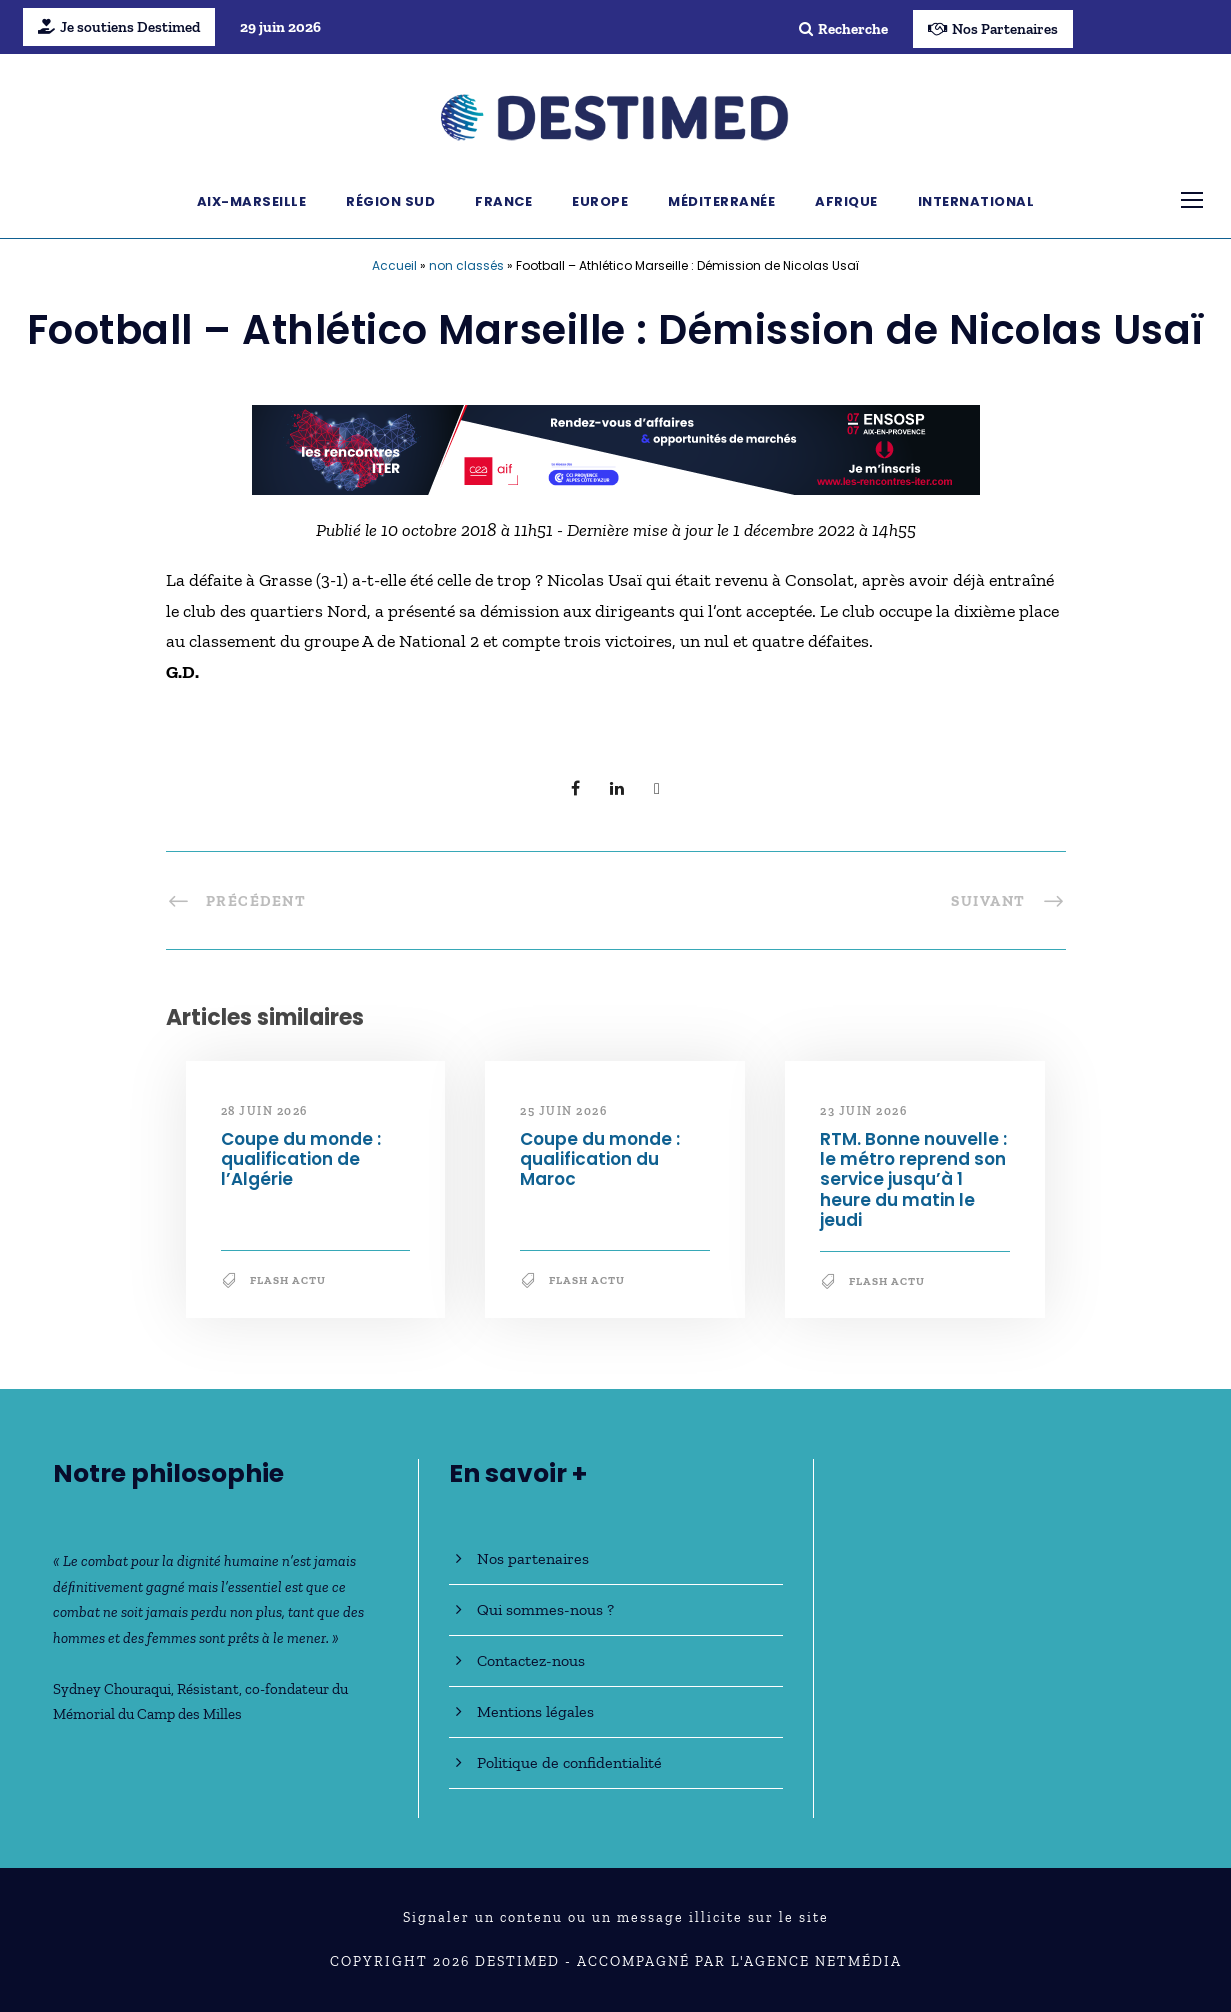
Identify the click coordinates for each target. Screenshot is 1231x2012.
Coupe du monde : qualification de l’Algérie (301, 1159)
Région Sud (390, 201)
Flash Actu (288, 1280)
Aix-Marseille (252, 201)
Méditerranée (721, 201)
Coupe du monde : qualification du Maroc (600, 1159)
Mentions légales (535, 1711)
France (503, 201)
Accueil (394, 265)
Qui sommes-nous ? (545, 1609)
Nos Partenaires (993, 29)
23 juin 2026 (863, 1111)
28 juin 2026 (264, 1111)
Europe (600, 201)
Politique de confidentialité (569, 1762)
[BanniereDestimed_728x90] (616, 448)
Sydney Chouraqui (112, 1689)
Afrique (846, 201)
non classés (466, 265)
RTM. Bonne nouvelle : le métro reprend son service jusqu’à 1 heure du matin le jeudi (913, 1180)
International (976, 201)
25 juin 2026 (563, 1111)
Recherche (843, 29)
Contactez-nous (531, 1660)
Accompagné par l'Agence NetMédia (739, 1961)
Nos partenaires (533, 1558)
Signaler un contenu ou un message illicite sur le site (616, 1917)
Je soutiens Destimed (119, 27)
